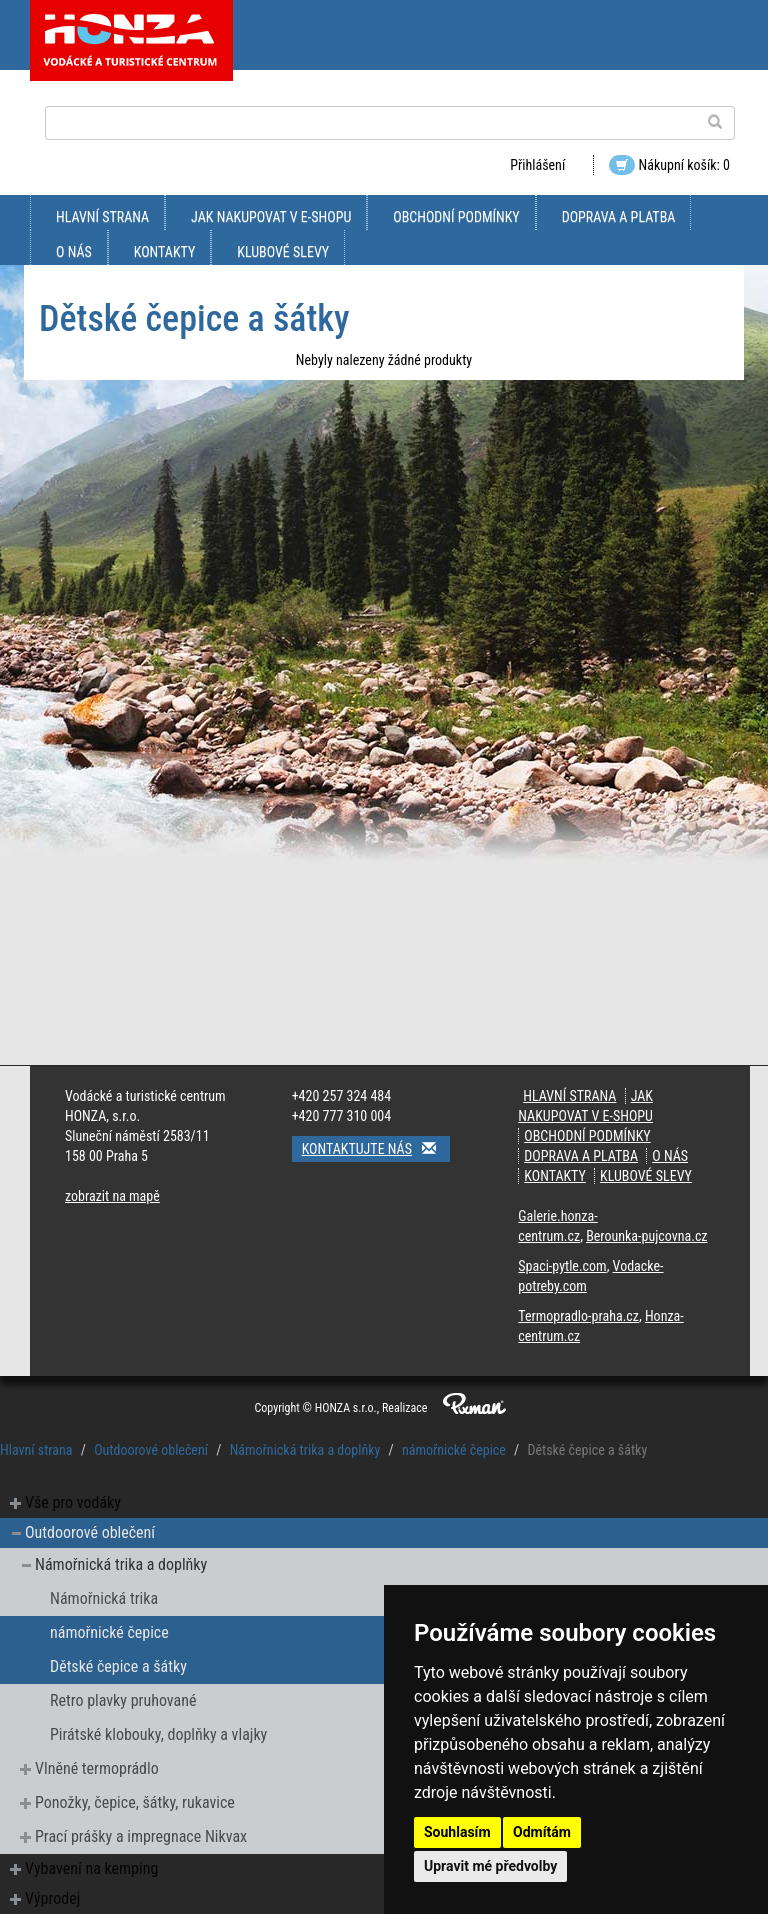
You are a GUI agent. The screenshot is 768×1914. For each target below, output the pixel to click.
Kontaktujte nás (376, 1148)
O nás (74, 252)
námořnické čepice (454, 1450)
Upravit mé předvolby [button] (490, 1866)
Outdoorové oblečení (151, 1450)
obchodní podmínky (456, 217)
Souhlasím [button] (457, 1832)
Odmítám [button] (542, 1832)
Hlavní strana (102, 217)
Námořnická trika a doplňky (305, 1450)
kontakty (165, 252)
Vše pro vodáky (73, 1502)
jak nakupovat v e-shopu (271, 217)
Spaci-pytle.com (562, 1266)
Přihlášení (537, 165)
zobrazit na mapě (112, 1196)
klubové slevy (283, 252)
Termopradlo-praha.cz (578, 1316)
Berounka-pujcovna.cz (646, 1236)
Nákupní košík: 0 (669, 165)
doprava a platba (619, 217)
